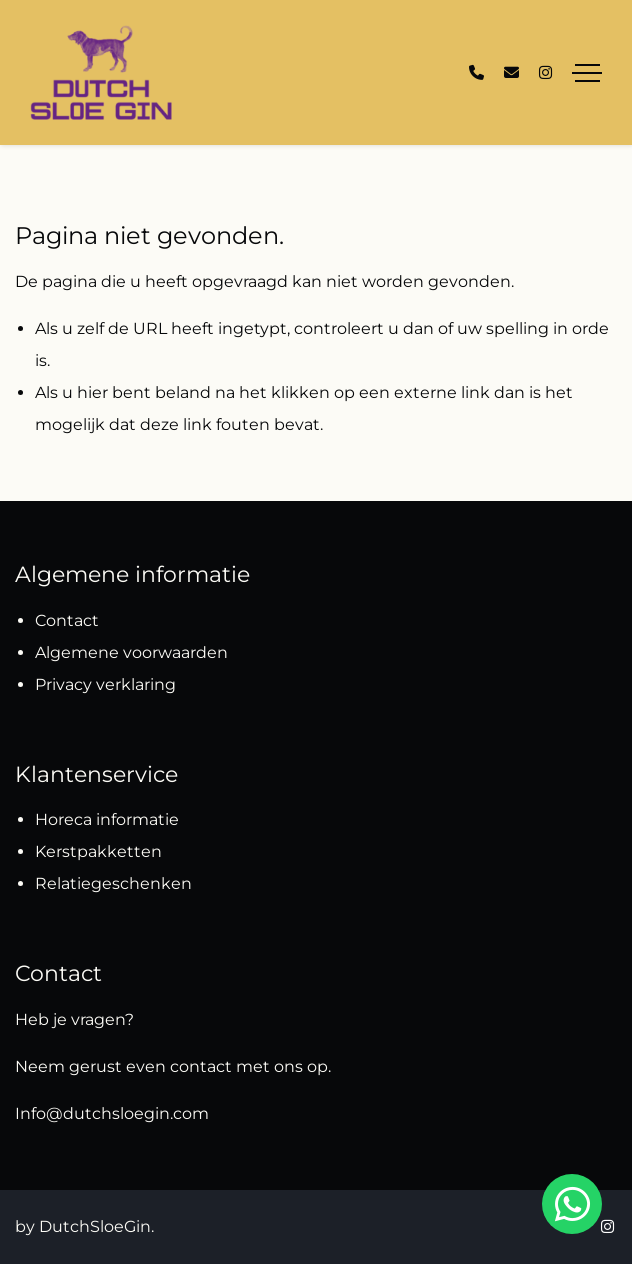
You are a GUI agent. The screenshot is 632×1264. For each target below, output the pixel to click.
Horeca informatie (107, 819)
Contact (67, 620)
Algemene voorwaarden (131, 652)
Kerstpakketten (98, 851)
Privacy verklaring (105, 684)
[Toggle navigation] (587, 73)
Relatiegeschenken (115, 883)
